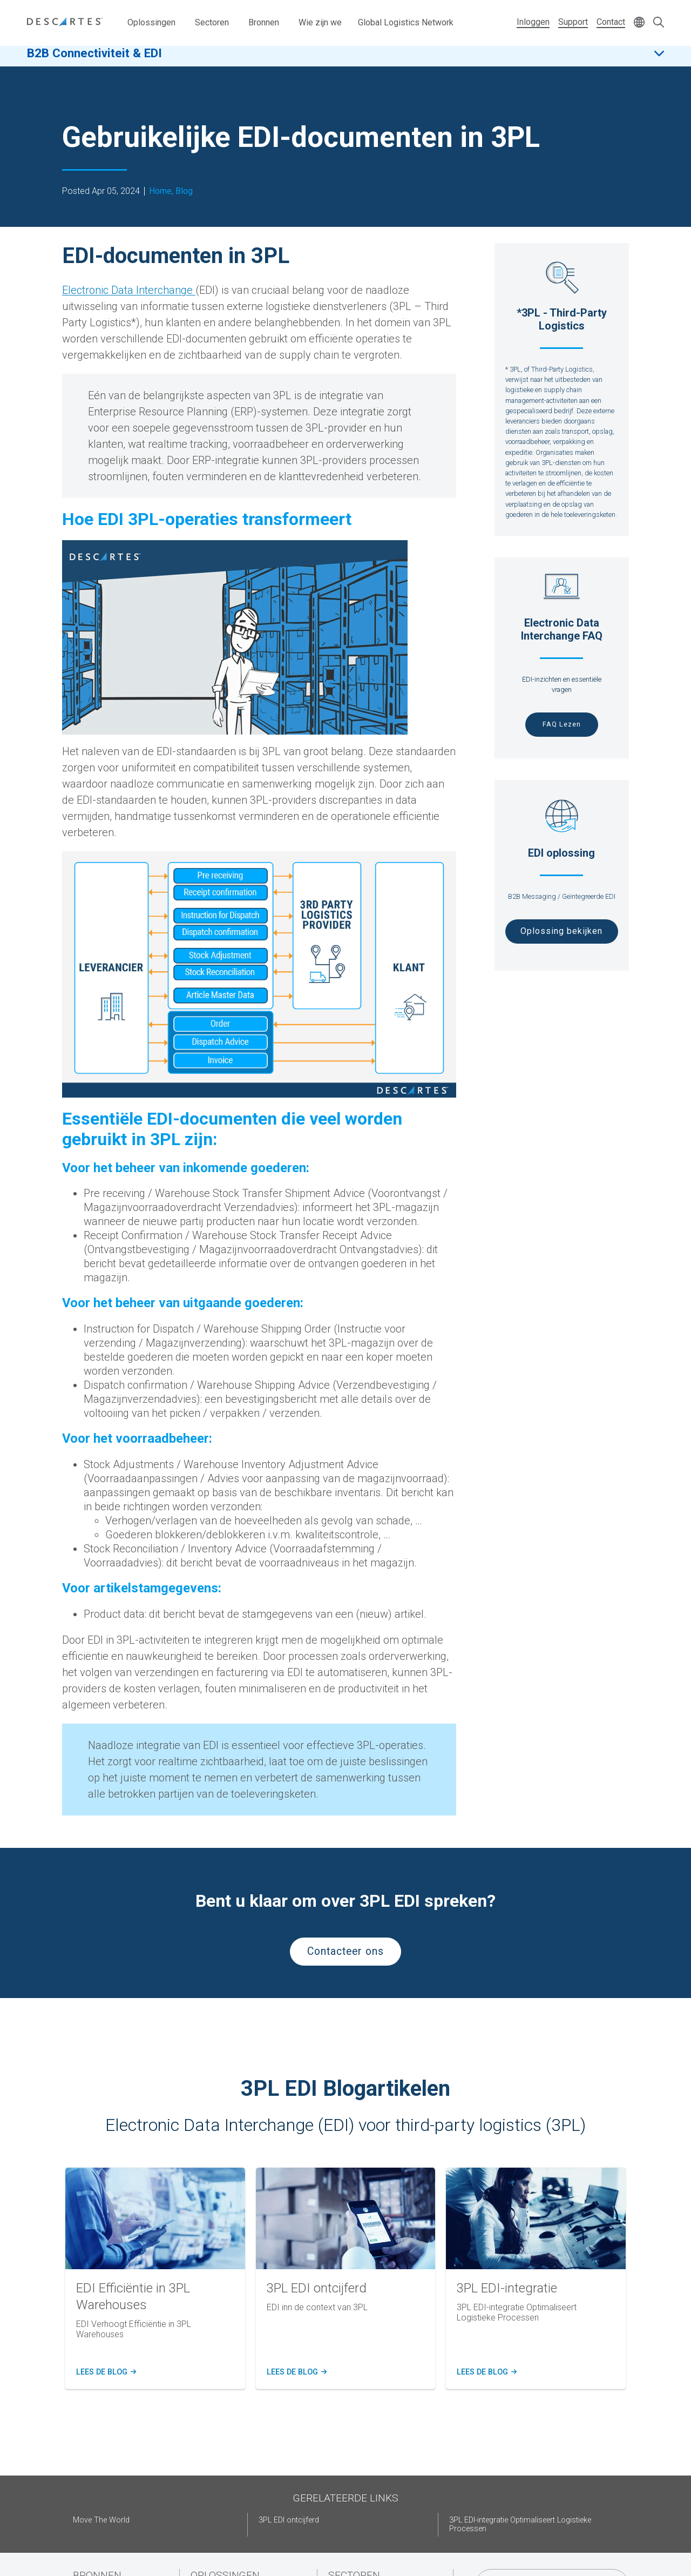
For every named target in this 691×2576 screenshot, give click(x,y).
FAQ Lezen (562, 724)
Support (573, 22)
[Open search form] (658, 23)
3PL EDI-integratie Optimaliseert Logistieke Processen (520, 2524)
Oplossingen (151, 22)
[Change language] (639, 23)
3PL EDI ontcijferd (289, 2520)
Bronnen (263, 22)
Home (160, 191)
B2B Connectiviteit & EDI (94, 59)
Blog (184, 191)
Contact (611, 22)
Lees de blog (105, 2372)
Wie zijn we (320, 22)
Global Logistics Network (405, 22)
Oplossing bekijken (561, 931)
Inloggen (533, 22)
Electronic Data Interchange (128, 290)
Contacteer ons (345, 1951)
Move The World (101, 2520)
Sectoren (212, 22)
